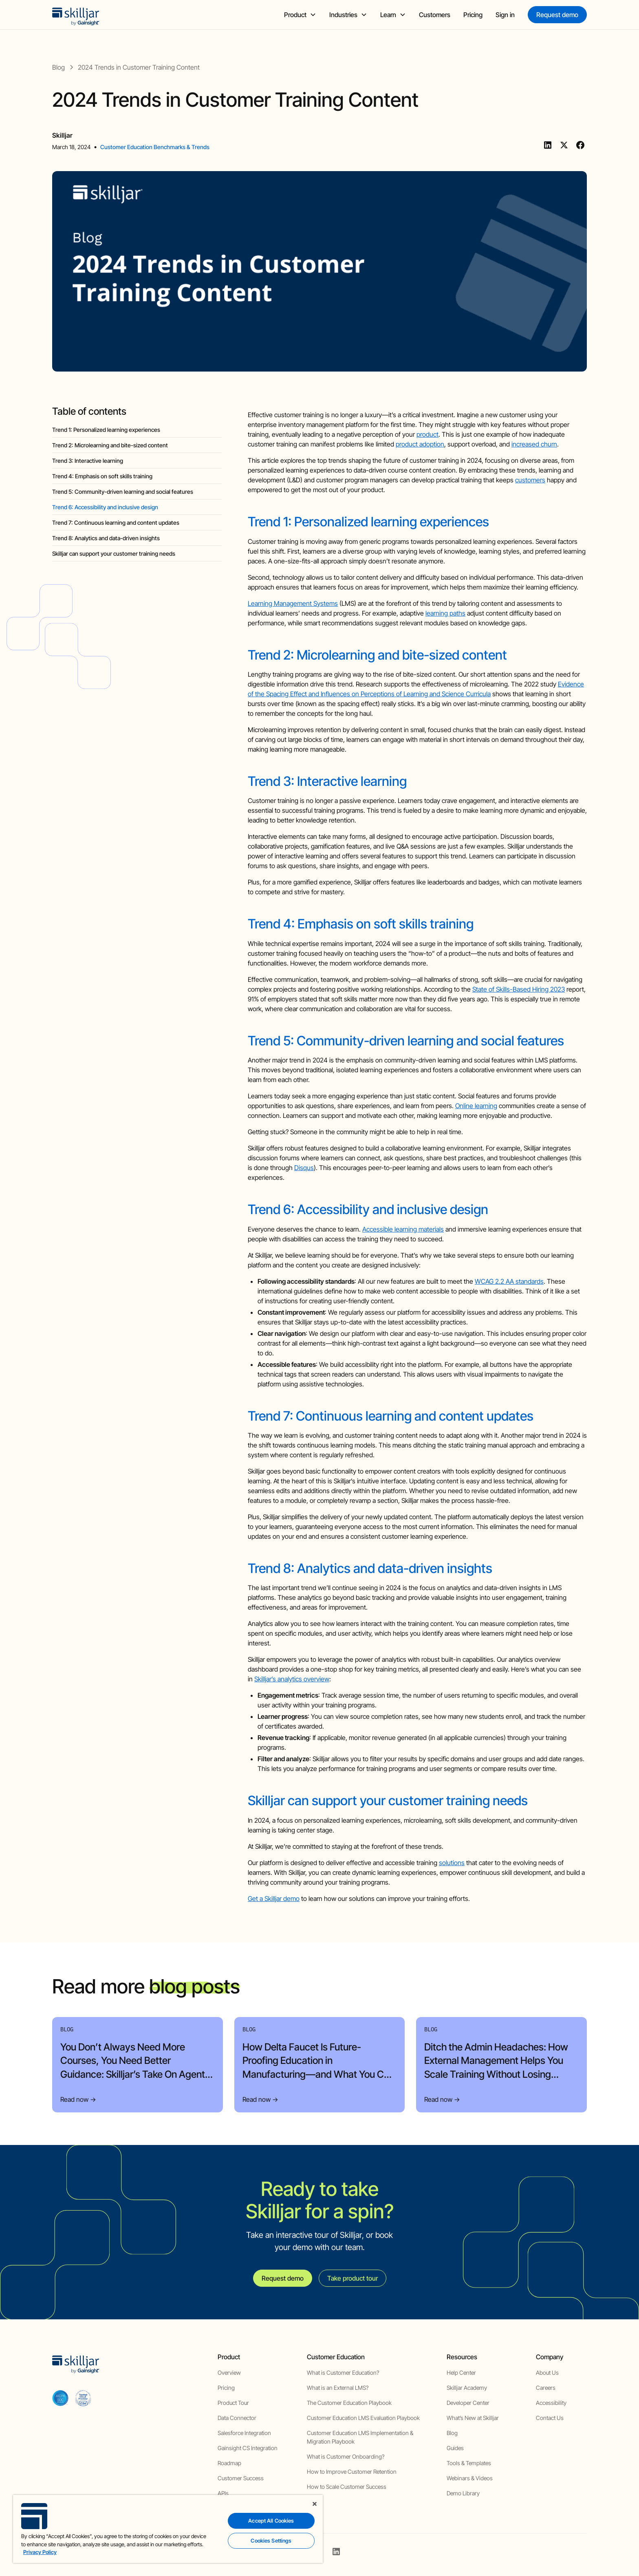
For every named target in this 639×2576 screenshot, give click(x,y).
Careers (545, 2387)
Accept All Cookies (271, 2520)
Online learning (476, 1106)
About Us (547, 2372)
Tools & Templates (469, 2462)
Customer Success (241, 2478)
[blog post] (139, 67)
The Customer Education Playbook (349, 2402)
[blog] (58, 67)
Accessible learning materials (403, 1229)
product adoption (420, 444)
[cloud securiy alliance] (83, 2398)
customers (530, 480)
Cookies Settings (271, 2540)
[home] (75, 14)
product (427, 434)
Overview (229, 2372)
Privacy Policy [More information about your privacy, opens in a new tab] (40, 2552)
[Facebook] (580, 145)
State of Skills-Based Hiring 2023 (518, 989)
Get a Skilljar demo (274, 1898)
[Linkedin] (547, 145)
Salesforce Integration (244, 2432)
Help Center (461, 2372)
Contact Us (550, 2417)
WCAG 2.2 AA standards (509, 1281)
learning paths (445, 613)
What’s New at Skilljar (473, 2417)
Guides (455, 2447)
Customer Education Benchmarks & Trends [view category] (154, 146)
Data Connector (237, 2417)
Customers (434, 15)
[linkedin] (336, 2551)
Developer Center (468, 2402)
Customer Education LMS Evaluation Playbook (363, 2417)
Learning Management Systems (293, 603)
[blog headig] (137, 430)
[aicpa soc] (60, 2398)
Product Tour (233, 2402)
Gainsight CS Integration (248, 2447)
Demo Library (463, 2493)
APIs (223, 2493)
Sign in (505, 15)
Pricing (473, 15)
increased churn (534, 444)
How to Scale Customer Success (346, 2486)
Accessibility (551, 2402)
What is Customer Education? (343, 2372)
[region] (168, 2529)
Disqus (304, 1168)
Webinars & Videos (470, 2478)
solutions (452, 1863)
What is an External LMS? (337, 2387)
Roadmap (229, 2462)
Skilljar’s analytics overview (291, 1679)
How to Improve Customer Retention (352, 2471)
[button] (300, 15)
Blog (452, 2432)
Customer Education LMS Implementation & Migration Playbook (360, 2437)
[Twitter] (564, 145)
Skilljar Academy (467, 2387)
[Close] (314, 2503)
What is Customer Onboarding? (345, 2456)
